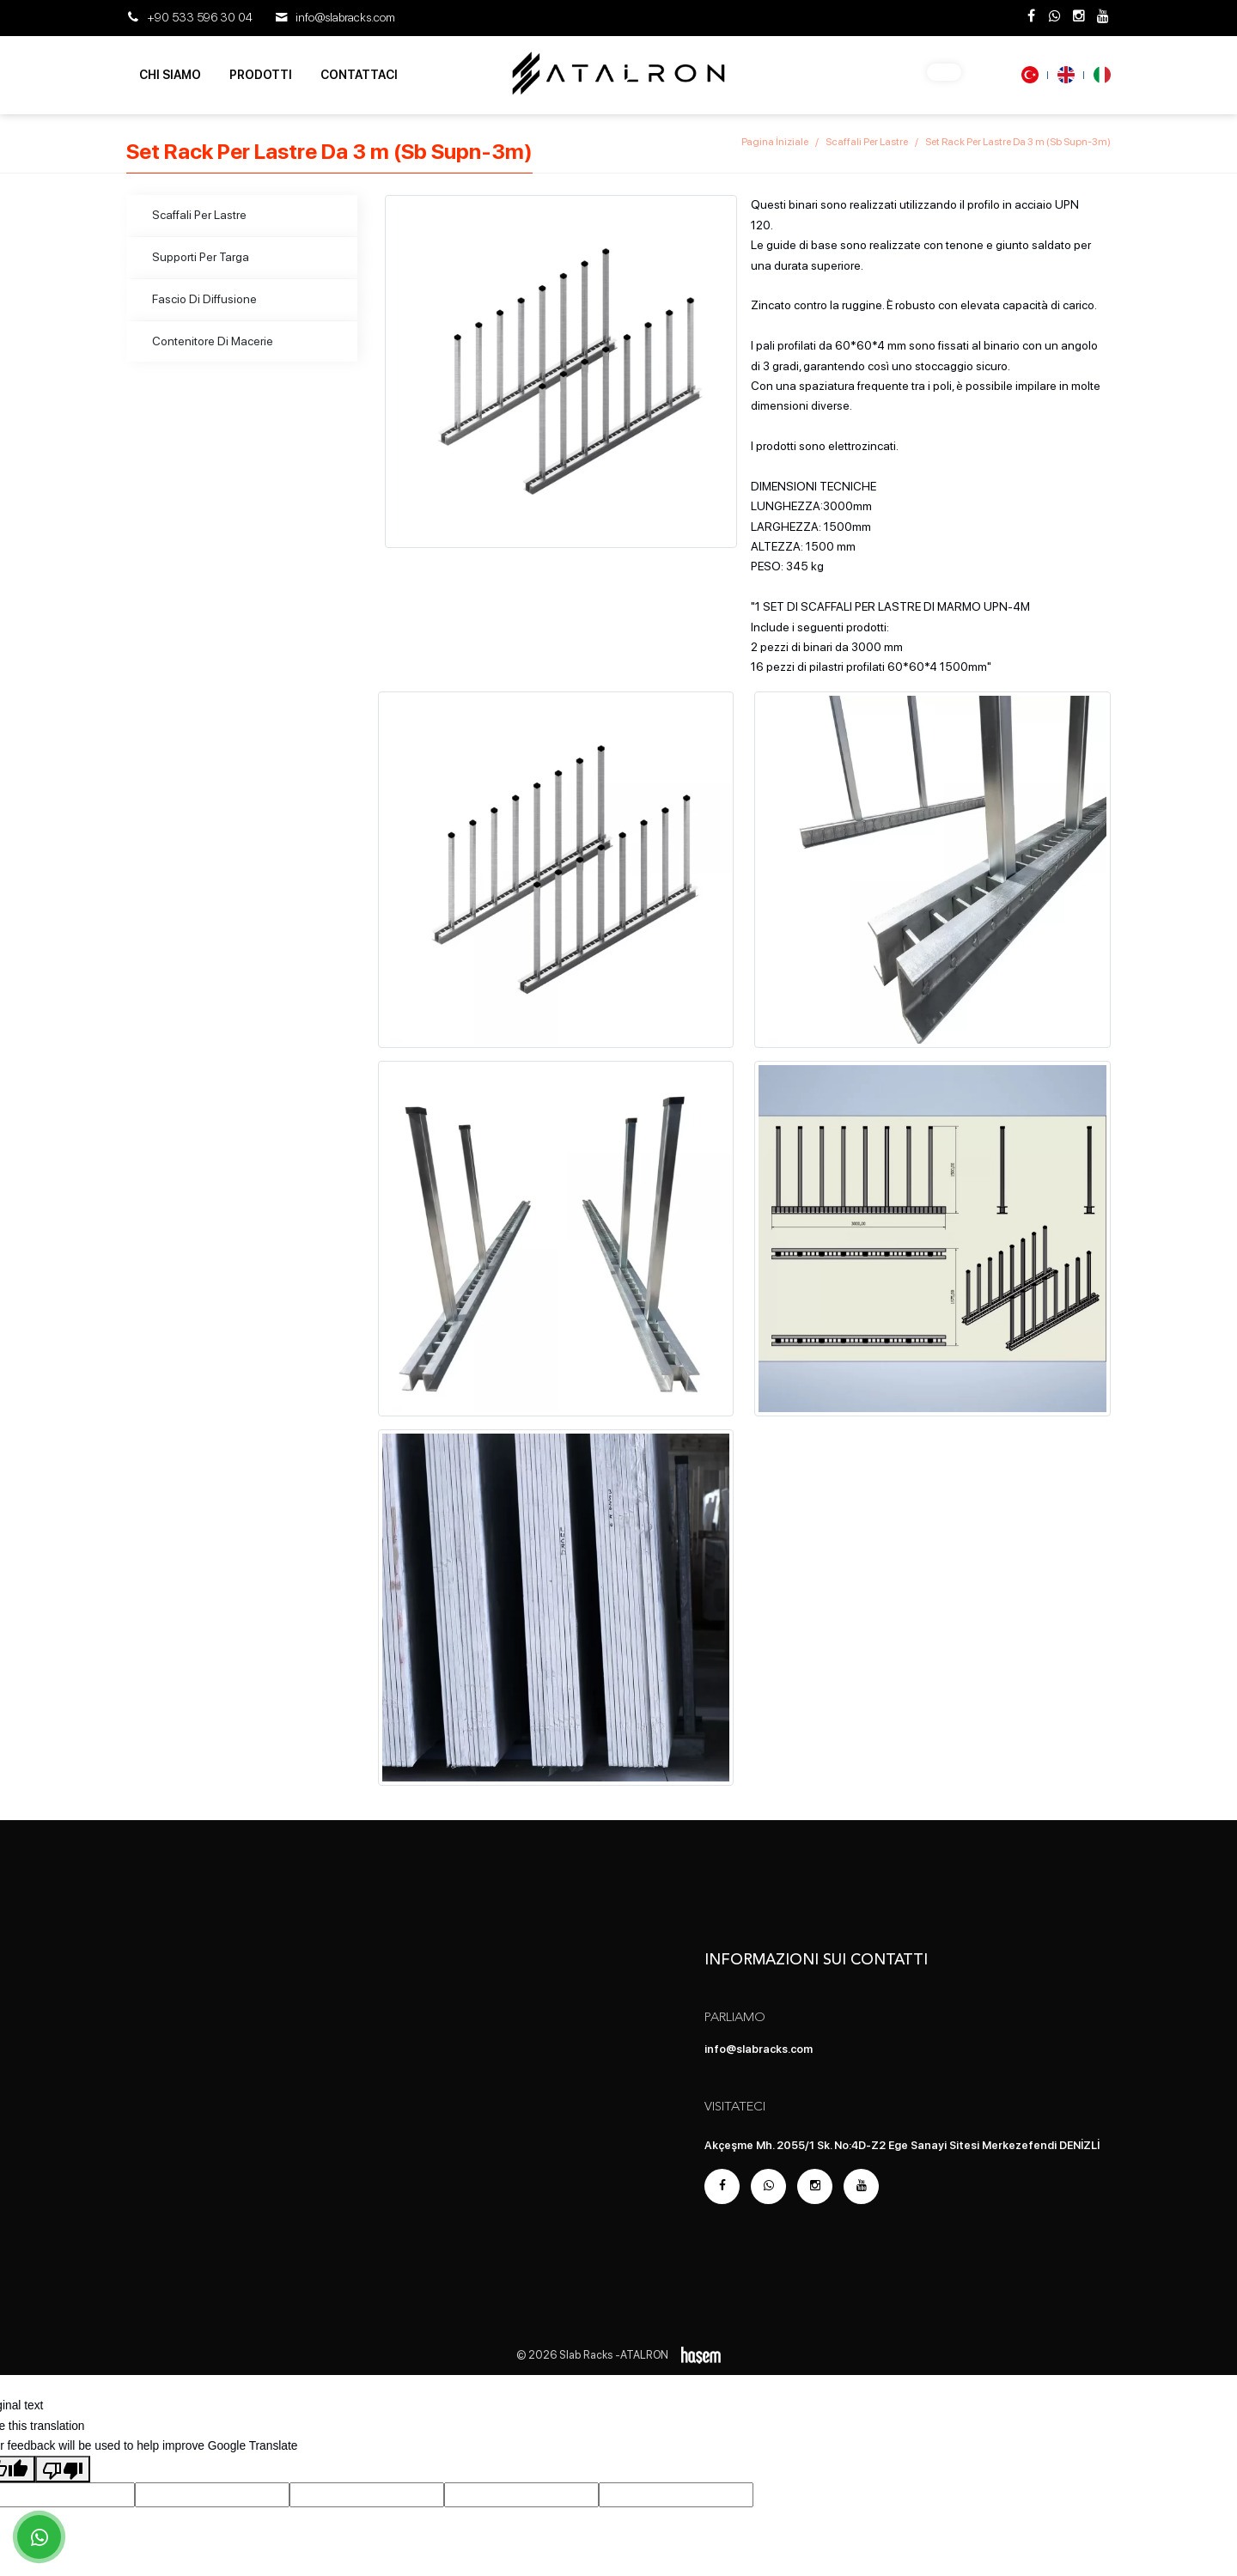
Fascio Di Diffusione (204, 299)
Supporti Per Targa (200, 257)
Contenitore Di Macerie (212, 341)
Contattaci (359, 75)
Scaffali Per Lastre (867, 142)
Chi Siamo (170, 75)
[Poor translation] (62, 2469)
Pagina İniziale (774, 142)
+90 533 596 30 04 (200, 17)
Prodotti (260, 75)
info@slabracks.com (345, 17)
